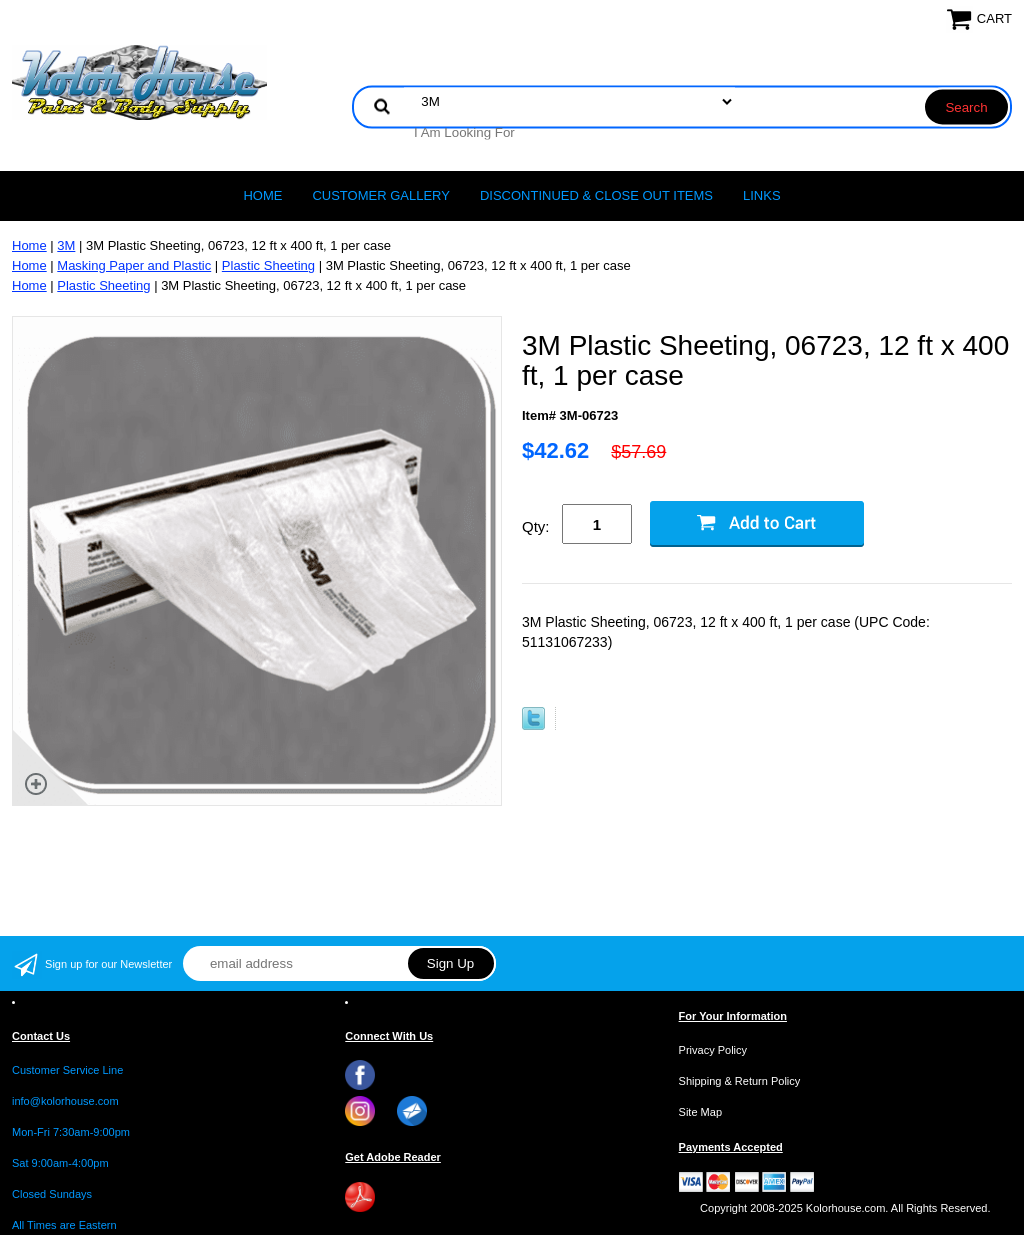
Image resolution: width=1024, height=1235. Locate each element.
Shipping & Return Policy (740, 1081)
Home (262, 195)
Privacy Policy (713, 1050)
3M (66, 245)
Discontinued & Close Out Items (596, 195)
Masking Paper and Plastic (134, 265)
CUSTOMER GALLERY (381, 195)
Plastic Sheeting (268, 265)
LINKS (762, 195)
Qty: (536, 526)
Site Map (700, 1112)
